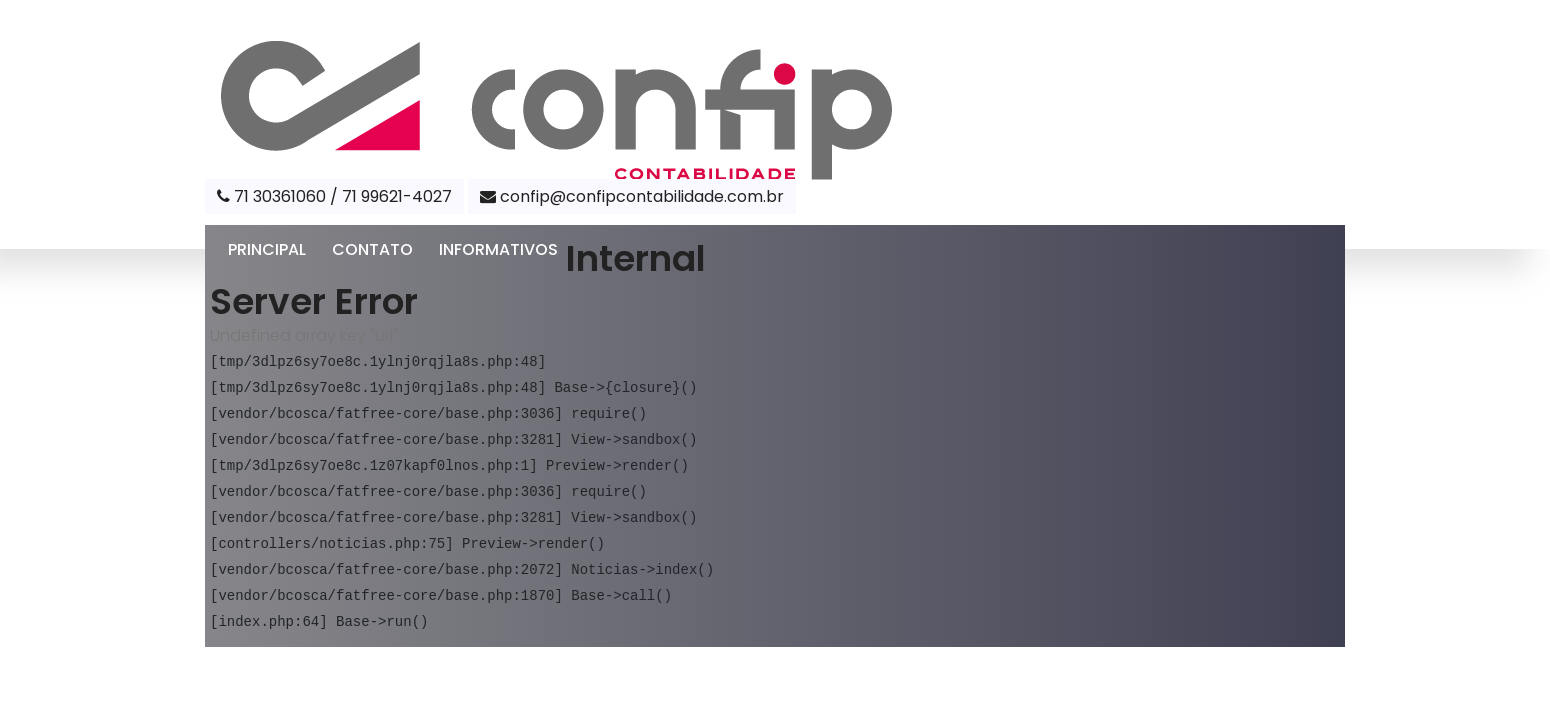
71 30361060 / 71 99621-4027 (334, 196)
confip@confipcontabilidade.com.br (632, 196)
